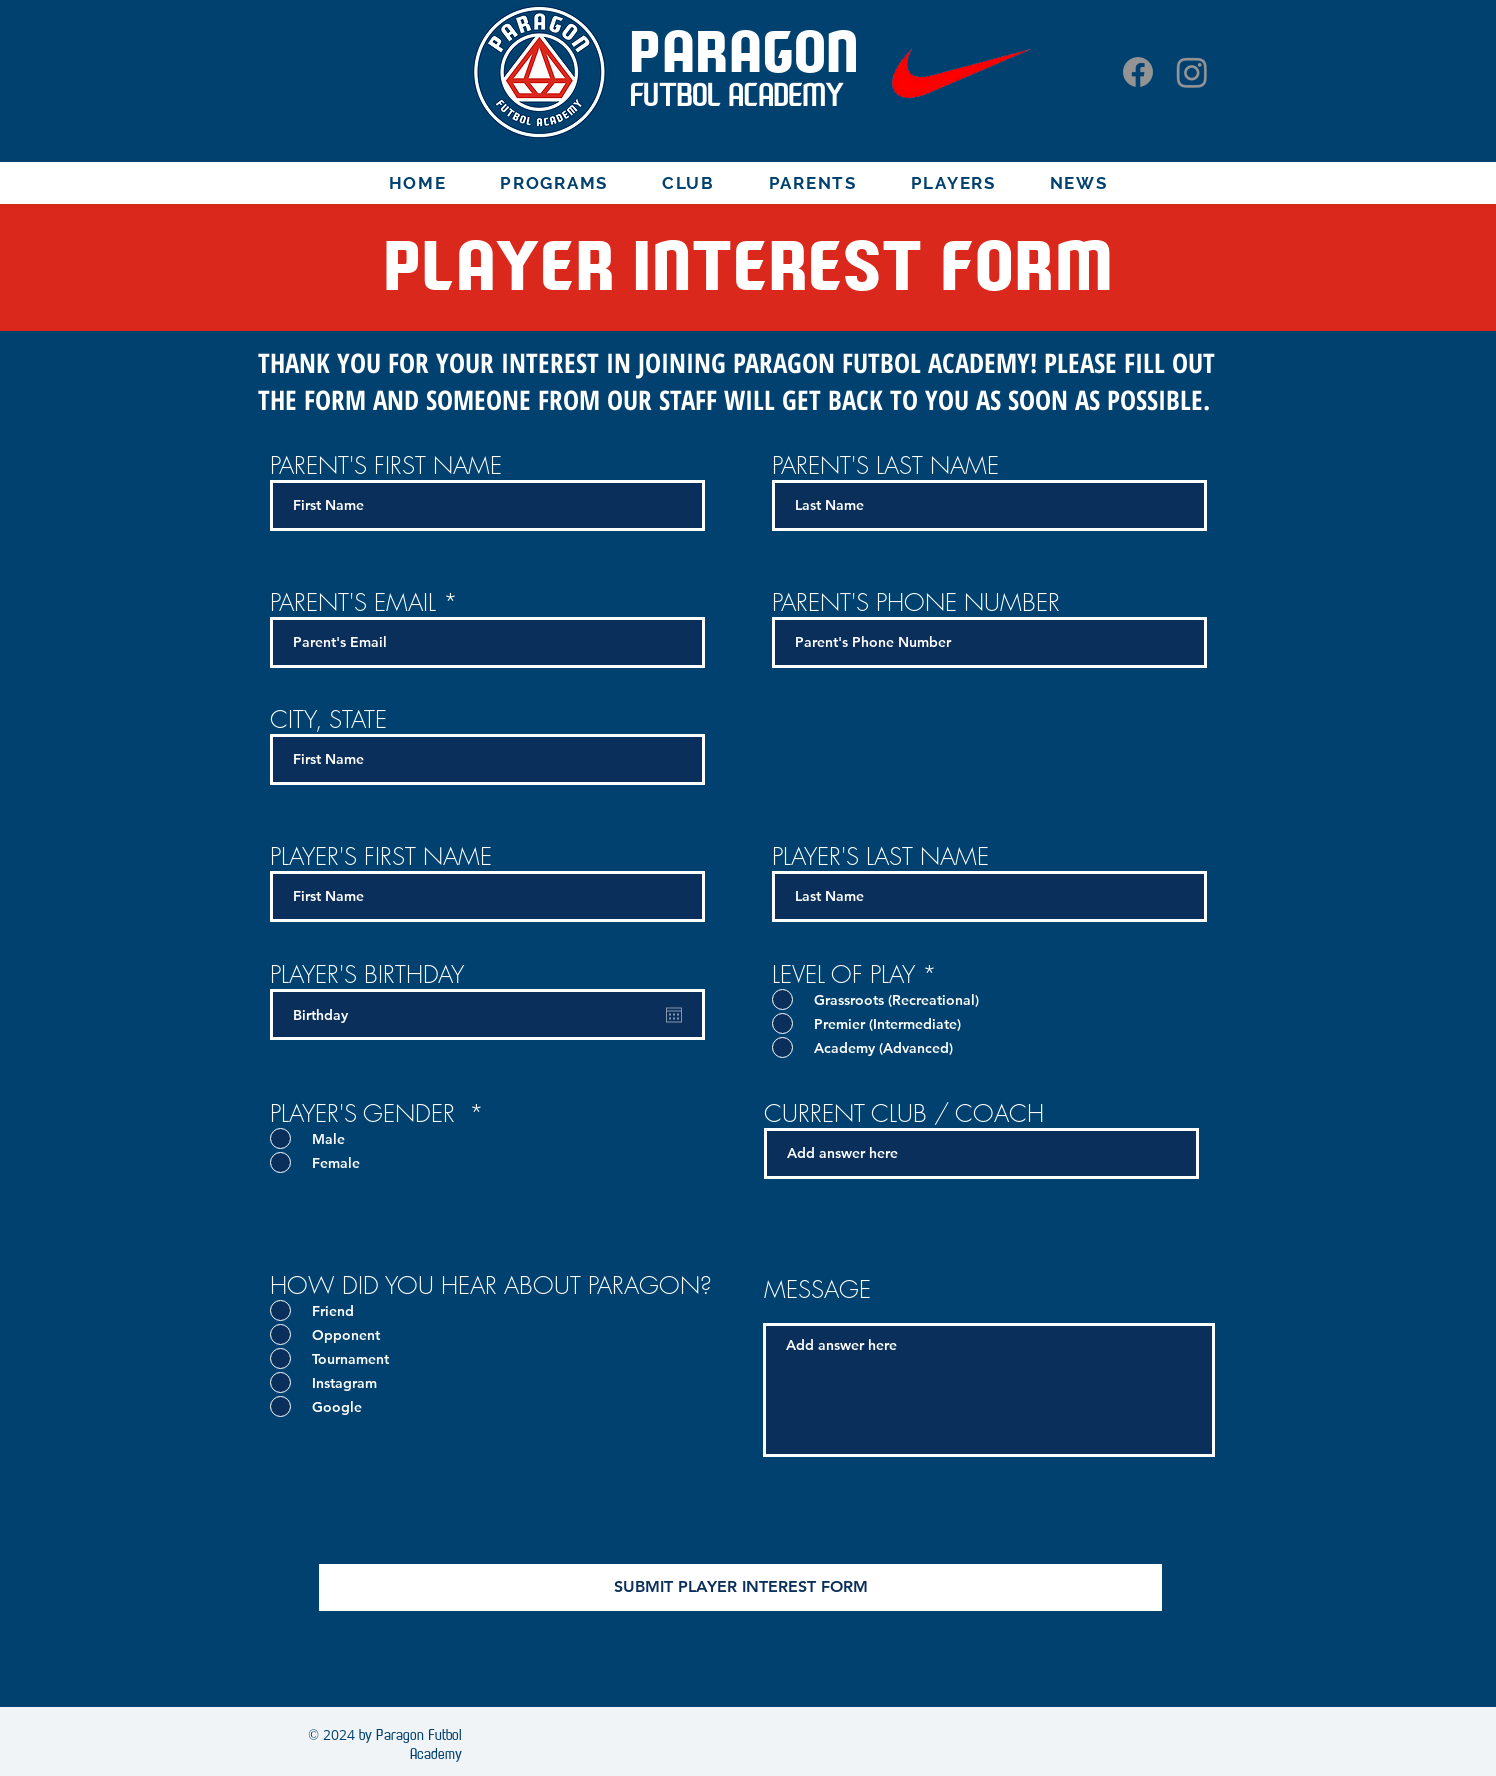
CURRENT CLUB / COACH (904, 1113)
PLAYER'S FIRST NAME (381, 856)
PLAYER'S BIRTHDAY (367, 974)
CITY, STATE (328, 719)
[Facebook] (1138, 72)
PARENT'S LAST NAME (885, 465)
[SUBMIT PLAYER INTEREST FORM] (740, 1587)
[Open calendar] (674, 1015)
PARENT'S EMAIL (356, 602)
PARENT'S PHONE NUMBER (916, 602)
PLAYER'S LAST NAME (880, 856)
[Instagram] (1192, 72)
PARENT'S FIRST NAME (386, 465)
